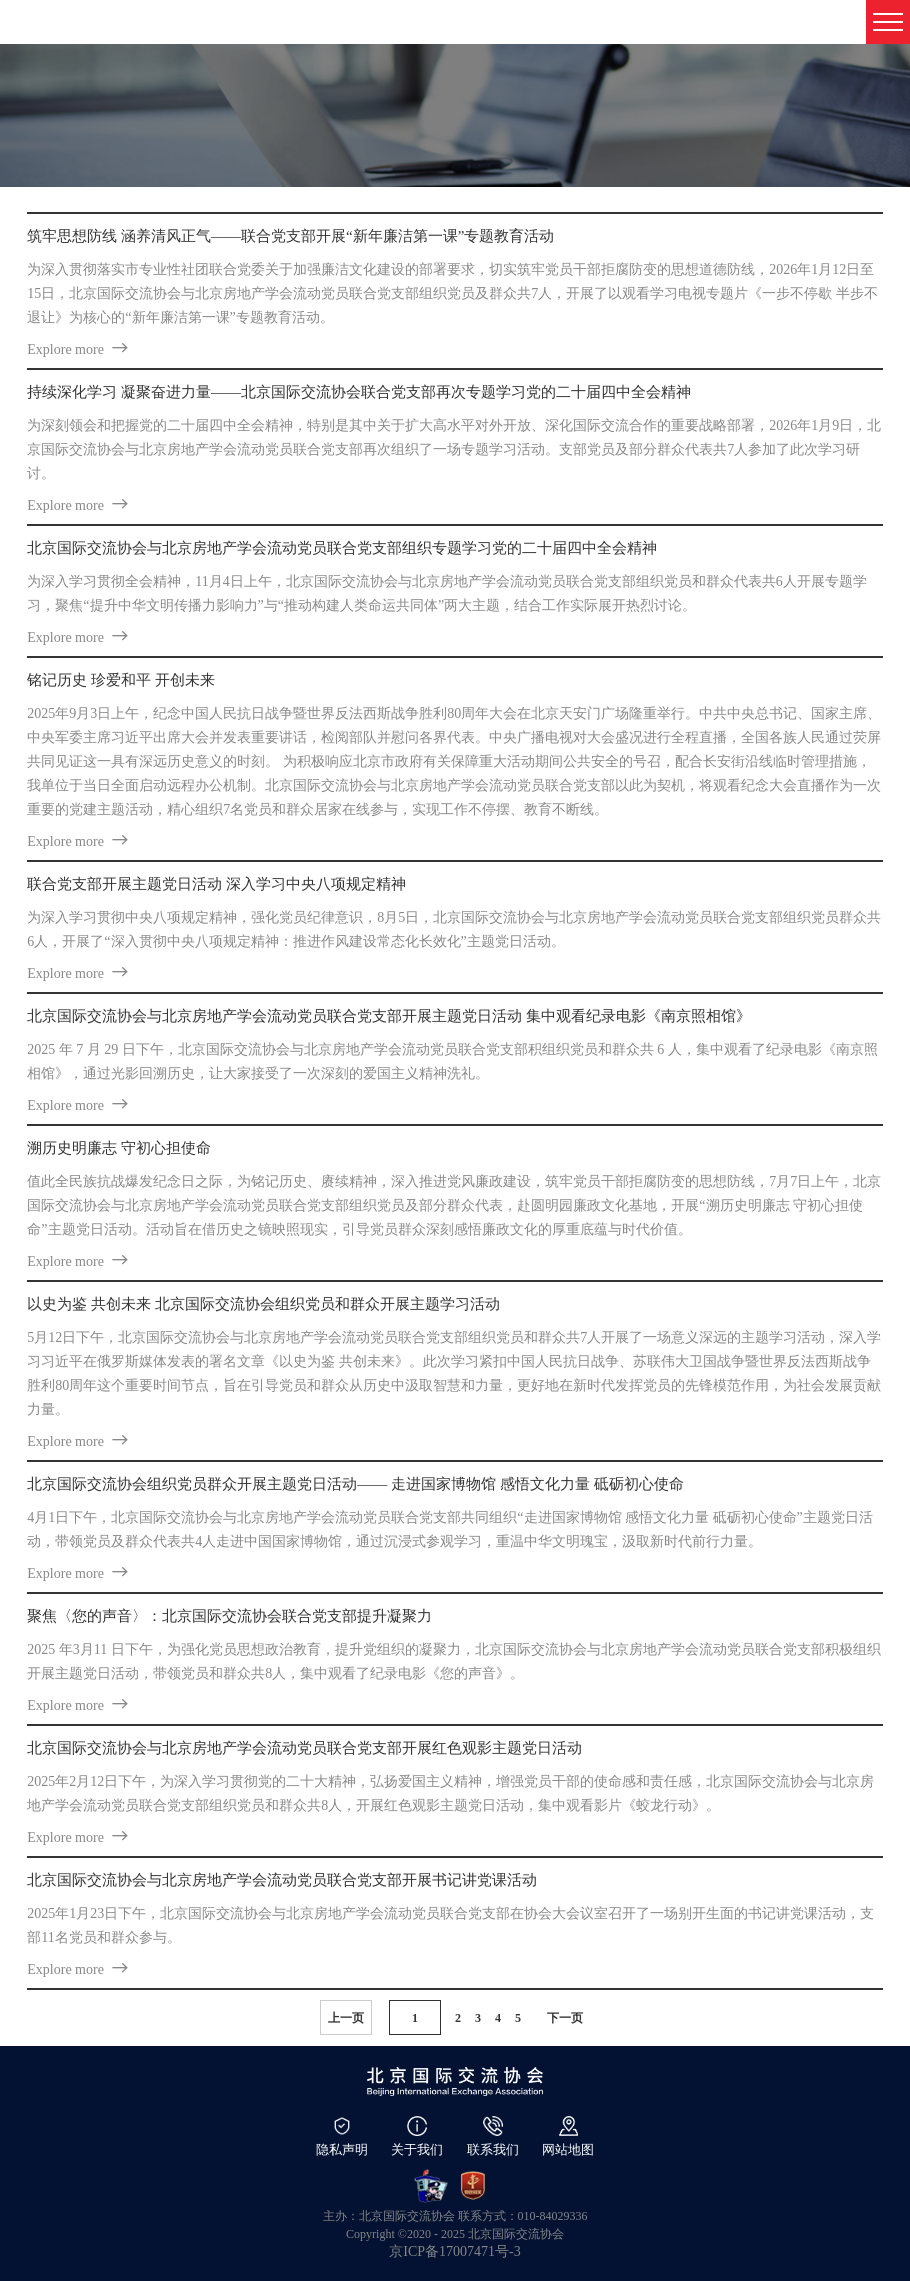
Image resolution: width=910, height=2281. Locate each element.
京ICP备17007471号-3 (454, 2251)
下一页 (565, 2018)
